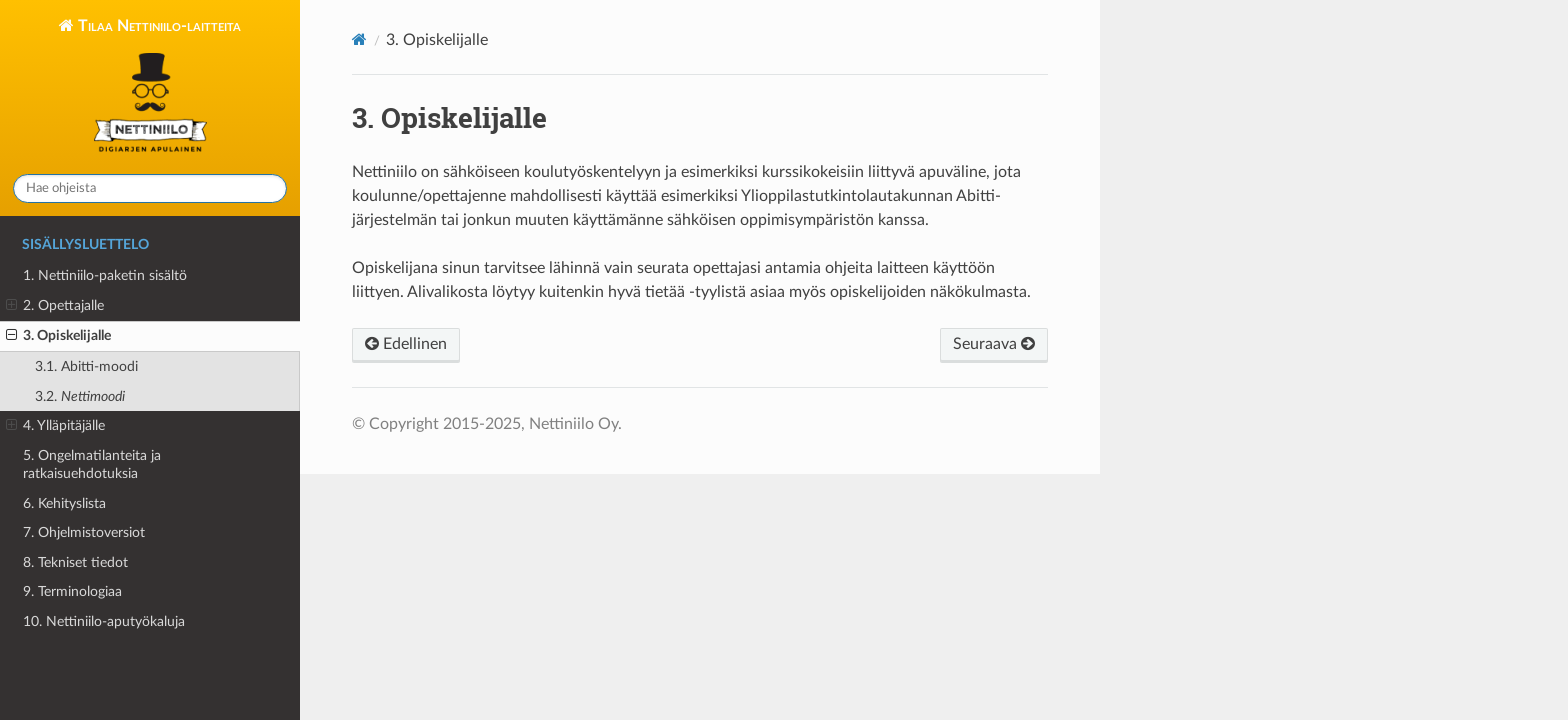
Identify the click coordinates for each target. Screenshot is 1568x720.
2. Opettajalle (55, 306)
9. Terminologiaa (72, 591)
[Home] (359, 39)
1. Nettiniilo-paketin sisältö (105, 275)
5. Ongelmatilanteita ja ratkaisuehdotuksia (92, 464)
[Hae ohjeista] (150, 188)
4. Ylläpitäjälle (55, 426)
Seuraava (994, 344)
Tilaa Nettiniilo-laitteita (157, 88)
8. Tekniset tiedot (75, 562)
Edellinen (406, 344)
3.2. (80, 396)
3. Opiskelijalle (58, 336)
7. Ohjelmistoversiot (84, 532)
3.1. (86, 366)
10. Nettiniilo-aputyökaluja (104, 621)
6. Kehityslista (64, 503)
